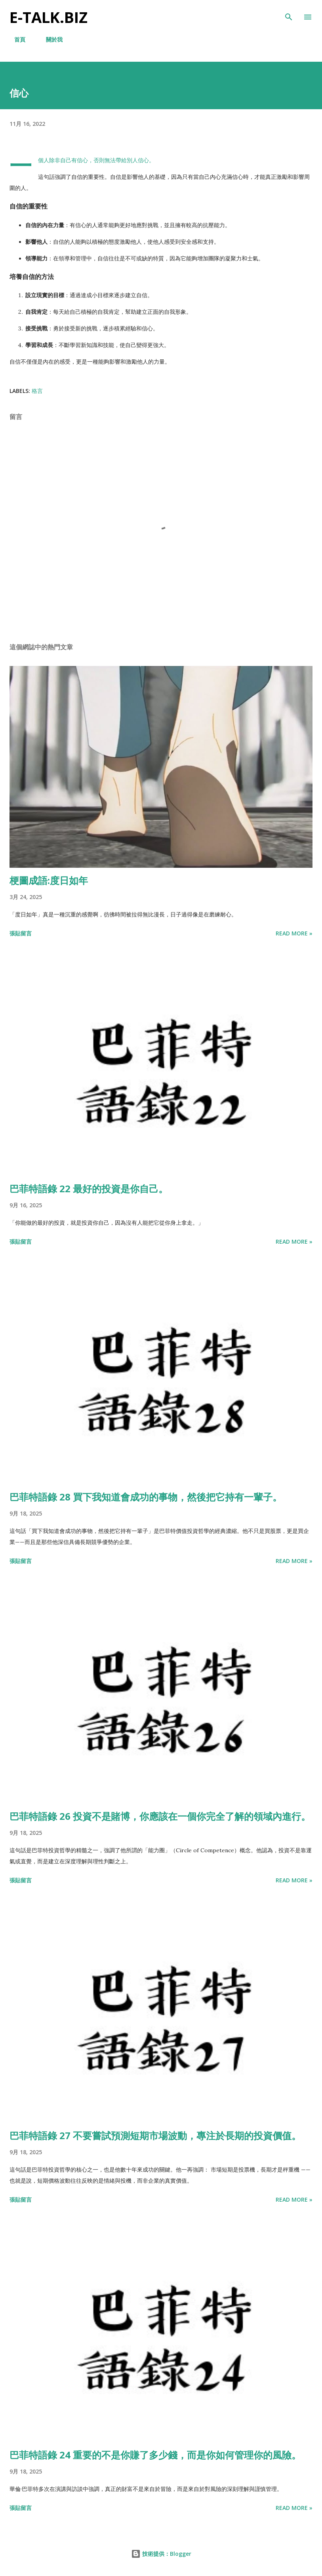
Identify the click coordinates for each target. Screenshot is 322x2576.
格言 (37, 391)
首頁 (15, 39)
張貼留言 (21, 933)
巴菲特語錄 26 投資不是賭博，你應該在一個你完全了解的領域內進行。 (160, 1816)
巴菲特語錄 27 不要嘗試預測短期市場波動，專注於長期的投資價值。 (155, 2135)
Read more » (294, 933)
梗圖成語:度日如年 (49, 880)
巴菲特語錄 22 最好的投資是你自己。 (89, 1188)
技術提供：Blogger (161, 2553)
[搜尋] (288, 14)
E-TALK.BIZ (49, 17)
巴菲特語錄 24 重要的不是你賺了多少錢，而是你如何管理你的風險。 (155, 2454)
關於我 (49, 39)
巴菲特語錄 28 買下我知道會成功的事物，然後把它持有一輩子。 (146, 1496)
